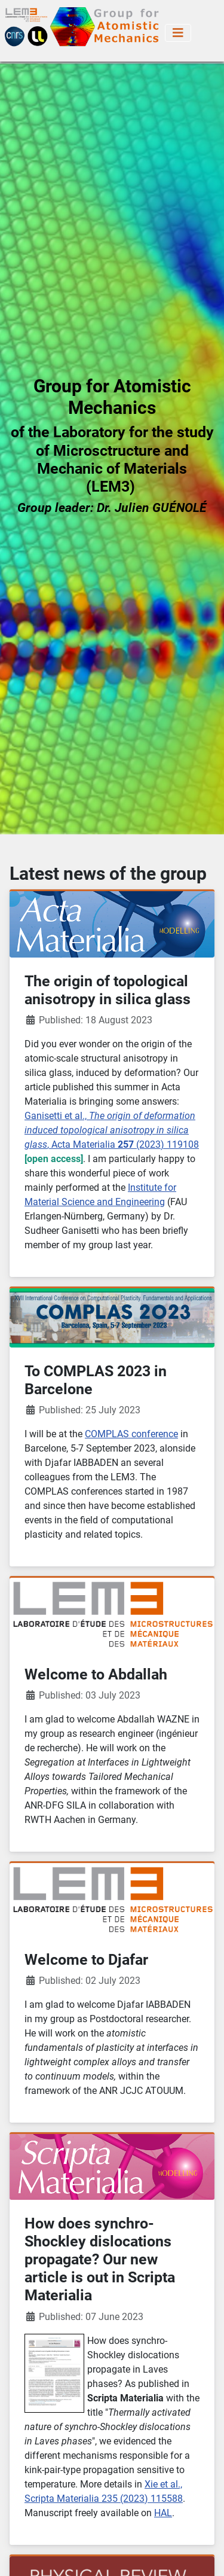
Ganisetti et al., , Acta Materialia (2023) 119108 (111, 1130)
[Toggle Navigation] (178, 33)
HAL (163, 2513)
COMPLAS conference (131, 1434)
